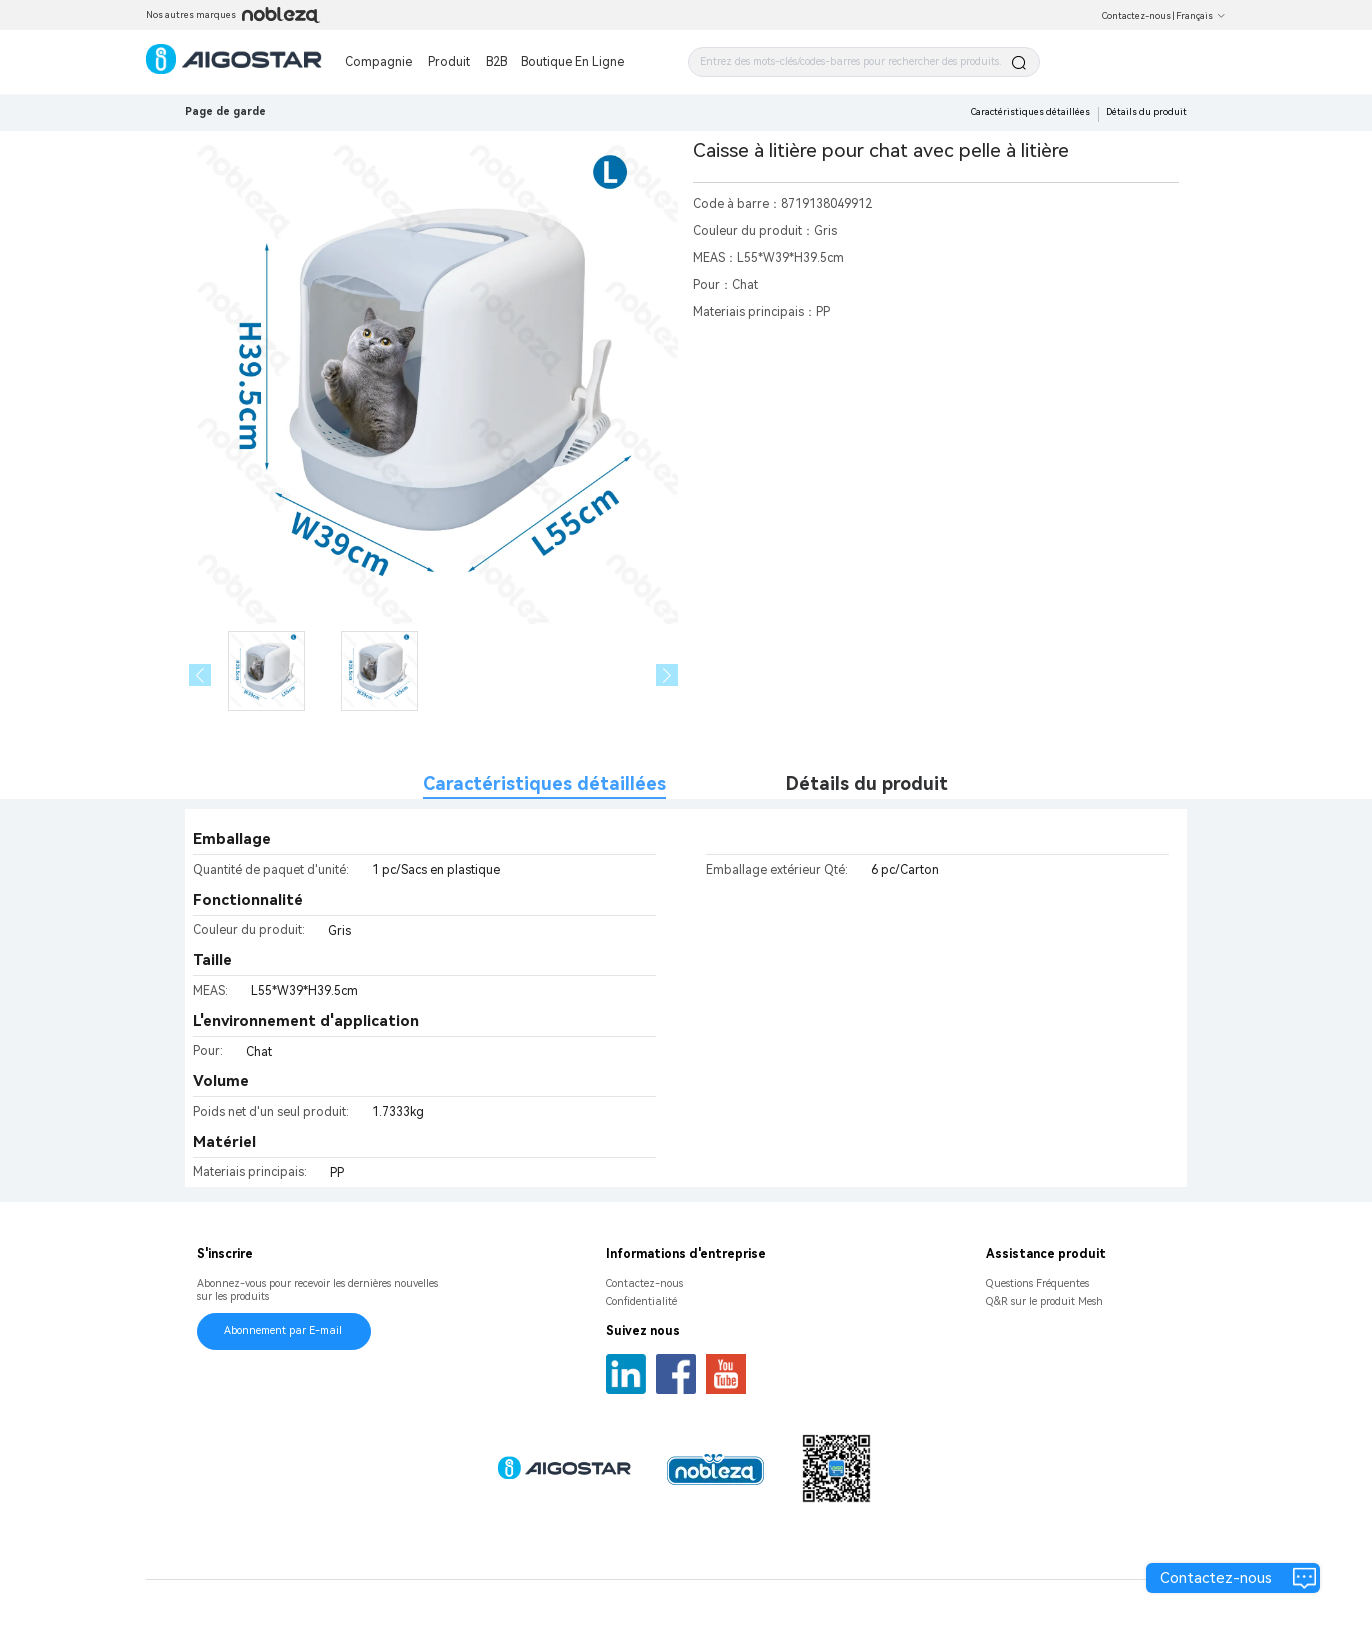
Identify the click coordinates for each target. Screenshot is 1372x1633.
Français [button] (1201, 16)
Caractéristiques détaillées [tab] (544, 783)
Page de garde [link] (225, 111)
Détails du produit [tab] (867, 783)
